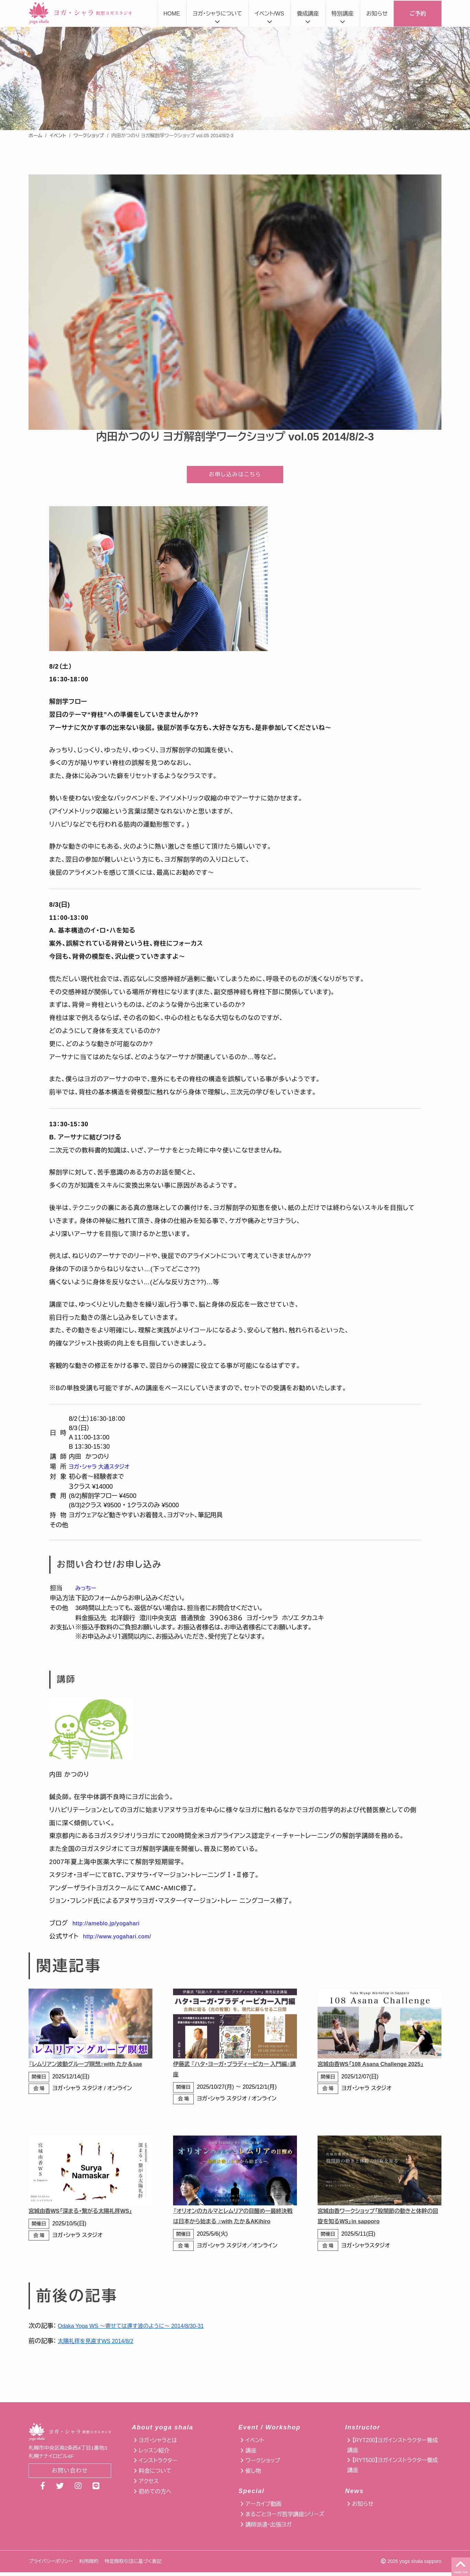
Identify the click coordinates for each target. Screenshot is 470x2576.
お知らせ (377, 14)
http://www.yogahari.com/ (121, 1940)
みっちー (87, 1591)
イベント (58, 135)
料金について (155, 2475)
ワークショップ (89, 135)
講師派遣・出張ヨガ (268, 2528)
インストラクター (158, 2464)
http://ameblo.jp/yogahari (110, 1927)
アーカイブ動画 (263, 2508)
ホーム (35, 135)
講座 (250, 2454)
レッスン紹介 (154, 2454)
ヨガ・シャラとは (158, 2444)
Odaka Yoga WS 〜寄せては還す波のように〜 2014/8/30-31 (140, 2329)
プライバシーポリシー (51, 2565)
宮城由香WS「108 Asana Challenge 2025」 (377, 2067)
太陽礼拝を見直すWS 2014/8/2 (100, 2344)
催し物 (253, 2475)
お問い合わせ (70, 2475)
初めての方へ (155, 2495)
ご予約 (417, 14)
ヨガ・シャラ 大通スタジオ (103, 1470)
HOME (171, 14)
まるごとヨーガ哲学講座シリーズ (284, 2518)
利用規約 (88, 2565)
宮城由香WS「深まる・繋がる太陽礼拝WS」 (87, 2214)
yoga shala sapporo (420, 2565)
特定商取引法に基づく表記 (133, 2565)
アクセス (149, 2485)
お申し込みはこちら (235, 476)
